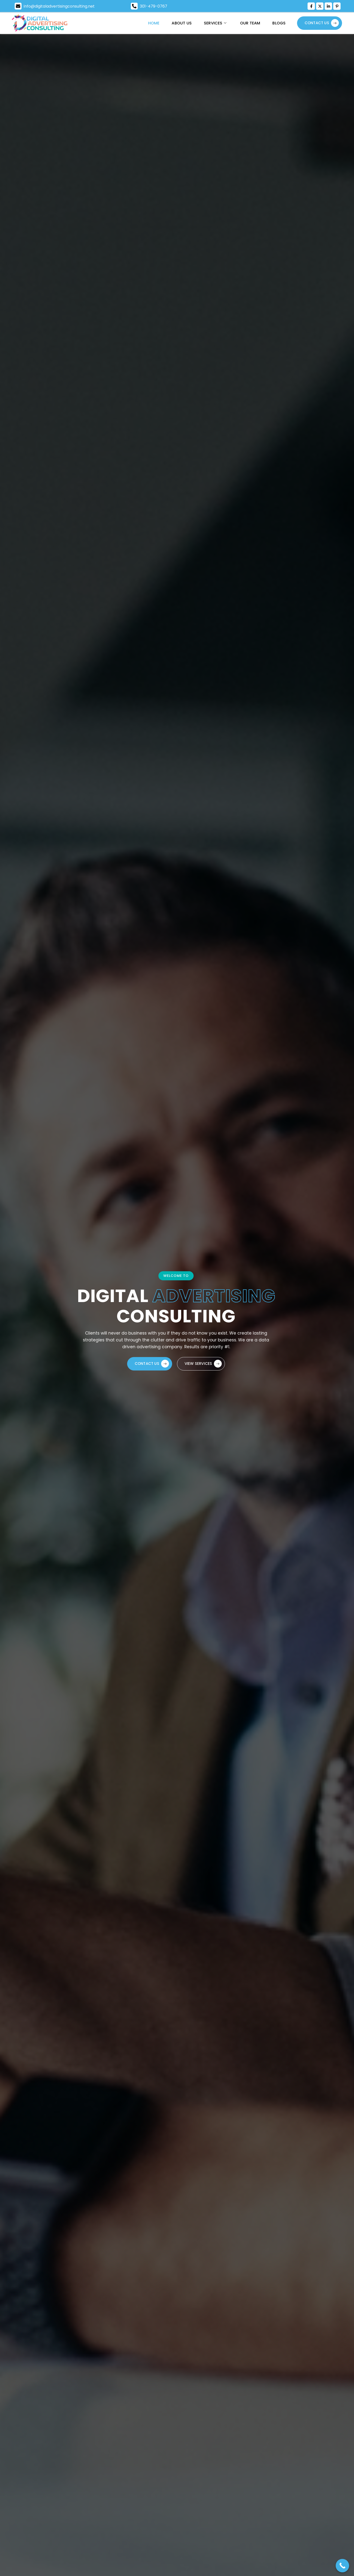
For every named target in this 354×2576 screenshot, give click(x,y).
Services (215, 23)
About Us (182, 23)
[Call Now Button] (342, 2565)
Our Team (250, 23)
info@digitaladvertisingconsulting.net (60, 6)
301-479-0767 (153, 6)
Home (154, 23)
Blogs (279, 23)
